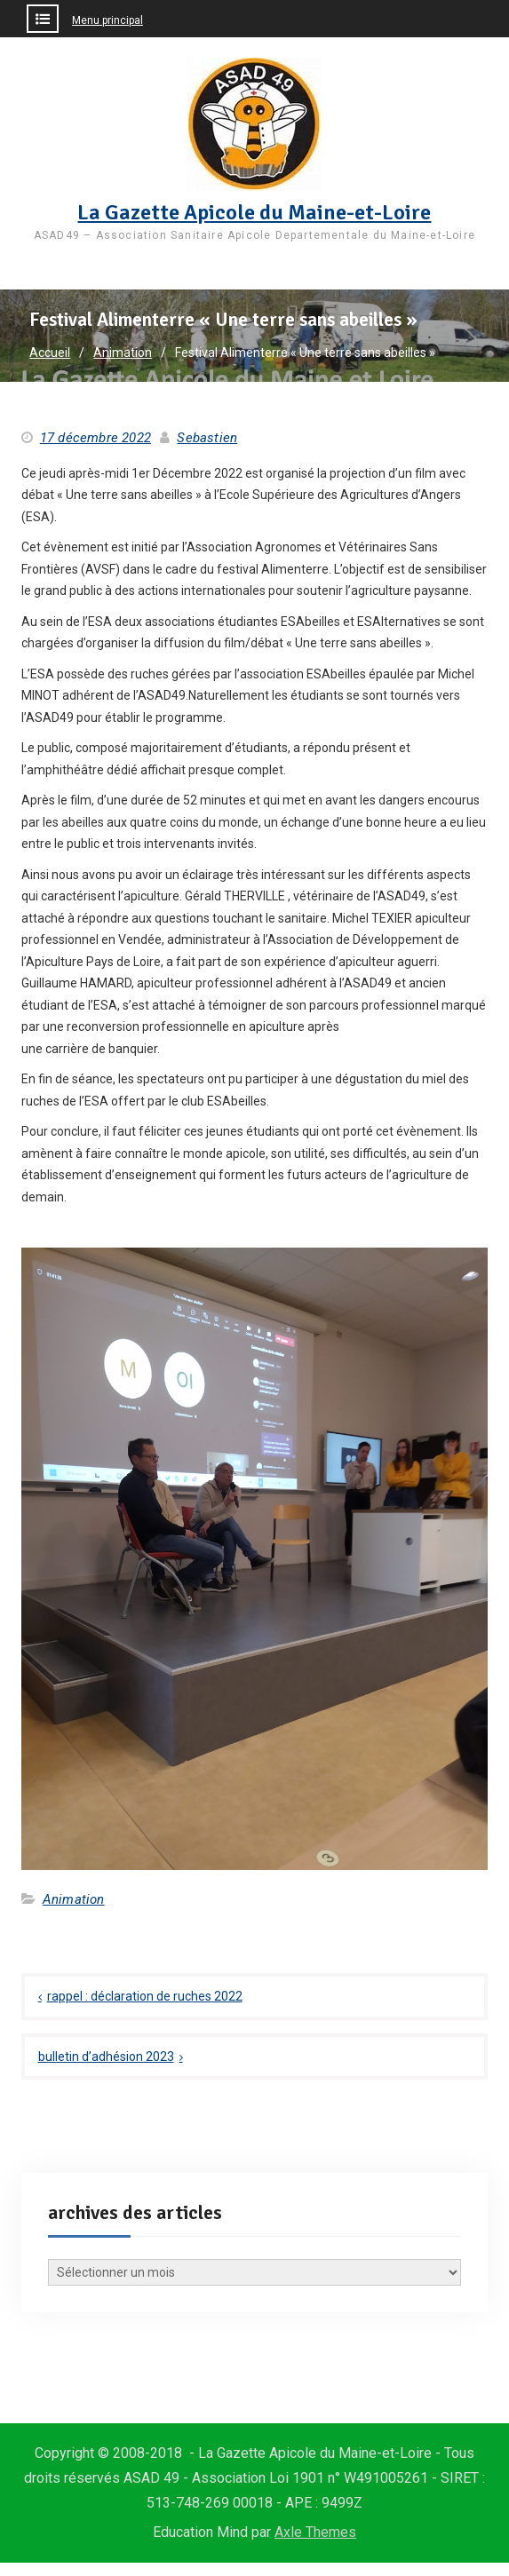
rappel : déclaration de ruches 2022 (145, 1996)
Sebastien (207, 438)
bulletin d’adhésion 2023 (106, 2056)
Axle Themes (315, 2532)
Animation (74, 1899)
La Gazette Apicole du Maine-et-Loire (254, 212)
